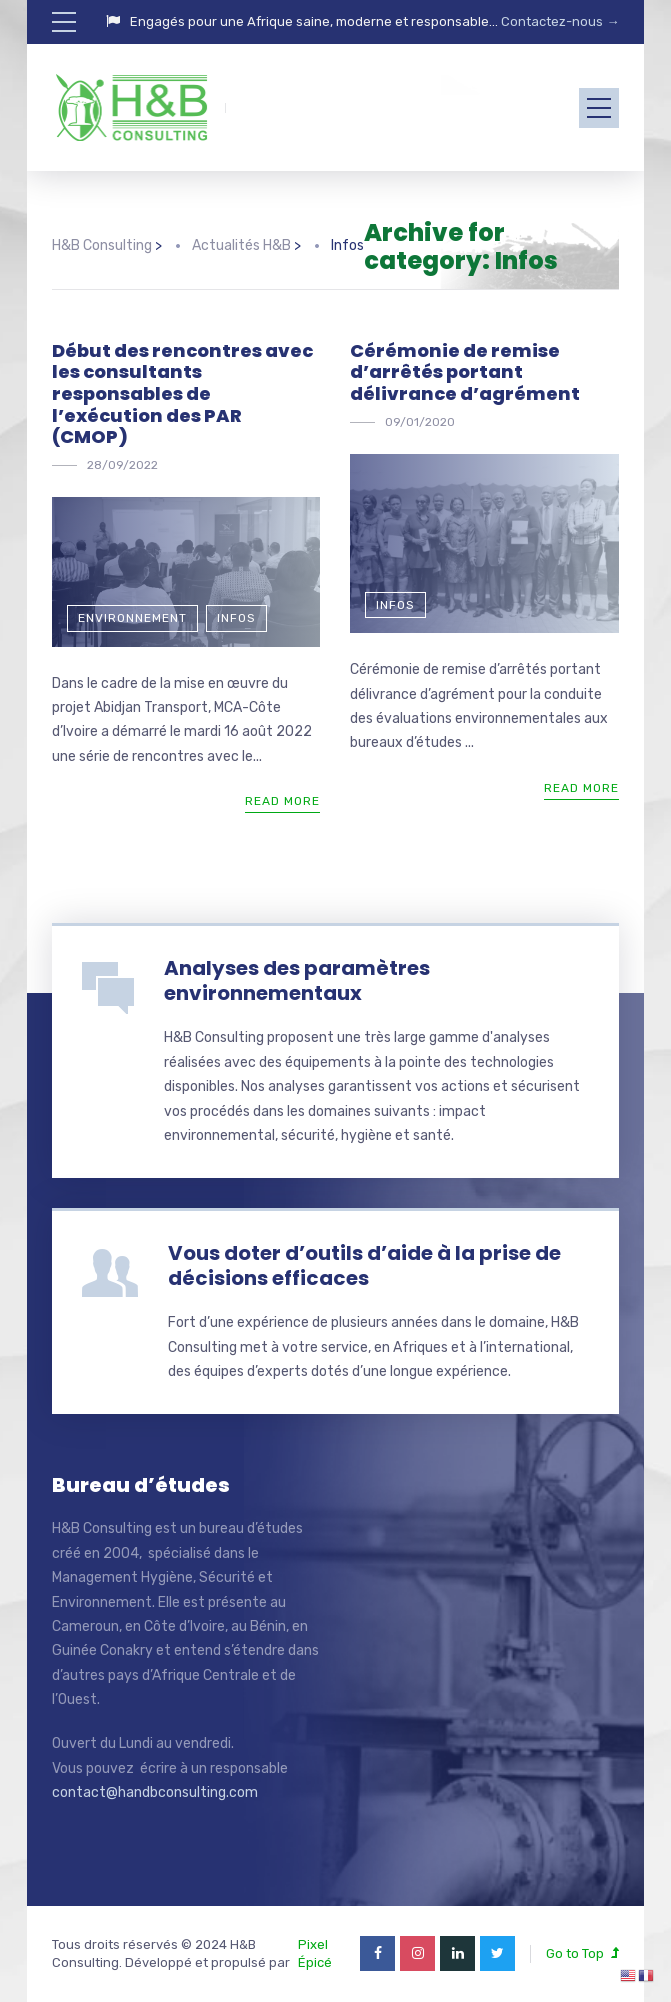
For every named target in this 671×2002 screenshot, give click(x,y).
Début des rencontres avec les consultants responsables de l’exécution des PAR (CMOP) (182, 393)
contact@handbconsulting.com (155, 1792)
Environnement (132, 618)
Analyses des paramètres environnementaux (297, 980)
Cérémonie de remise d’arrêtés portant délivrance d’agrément (465, 372)
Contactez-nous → (558, 21)
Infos (236, 618)
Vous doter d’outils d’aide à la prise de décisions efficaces (364, 1265)
